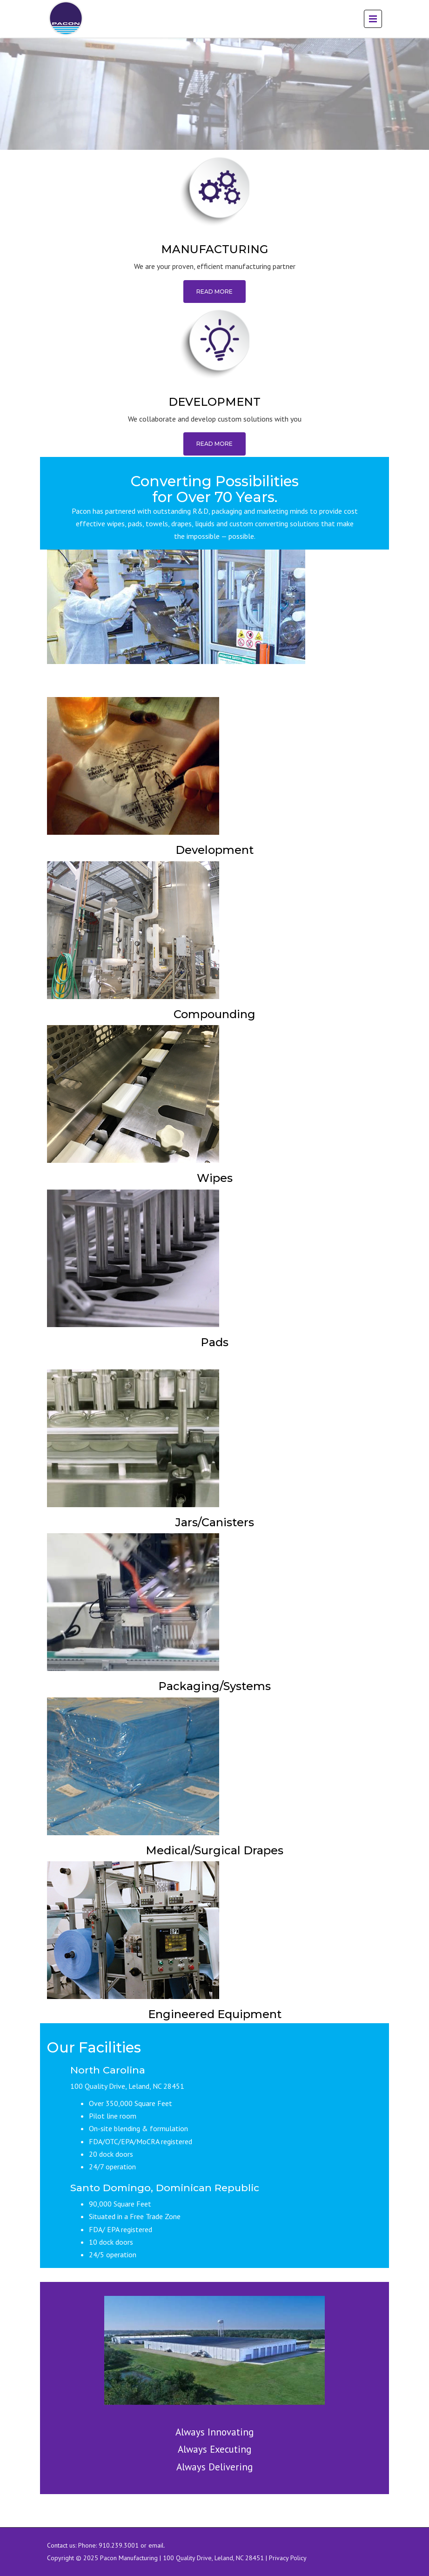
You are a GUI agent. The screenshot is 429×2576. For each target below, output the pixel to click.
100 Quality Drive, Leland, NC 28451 (213, 2558)
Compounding (214, 1014)
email (156, 2545)
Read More (214, 291)
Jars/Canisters (214, 1522)
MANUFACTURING (214, 249)
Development (214, 850)
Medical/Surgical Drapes (214, 1850)
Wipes (215, 1178)
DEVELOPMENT (214, 402)
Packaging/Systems (214, 1686)
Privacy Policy (288, 2558)
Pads (214, 1342)
